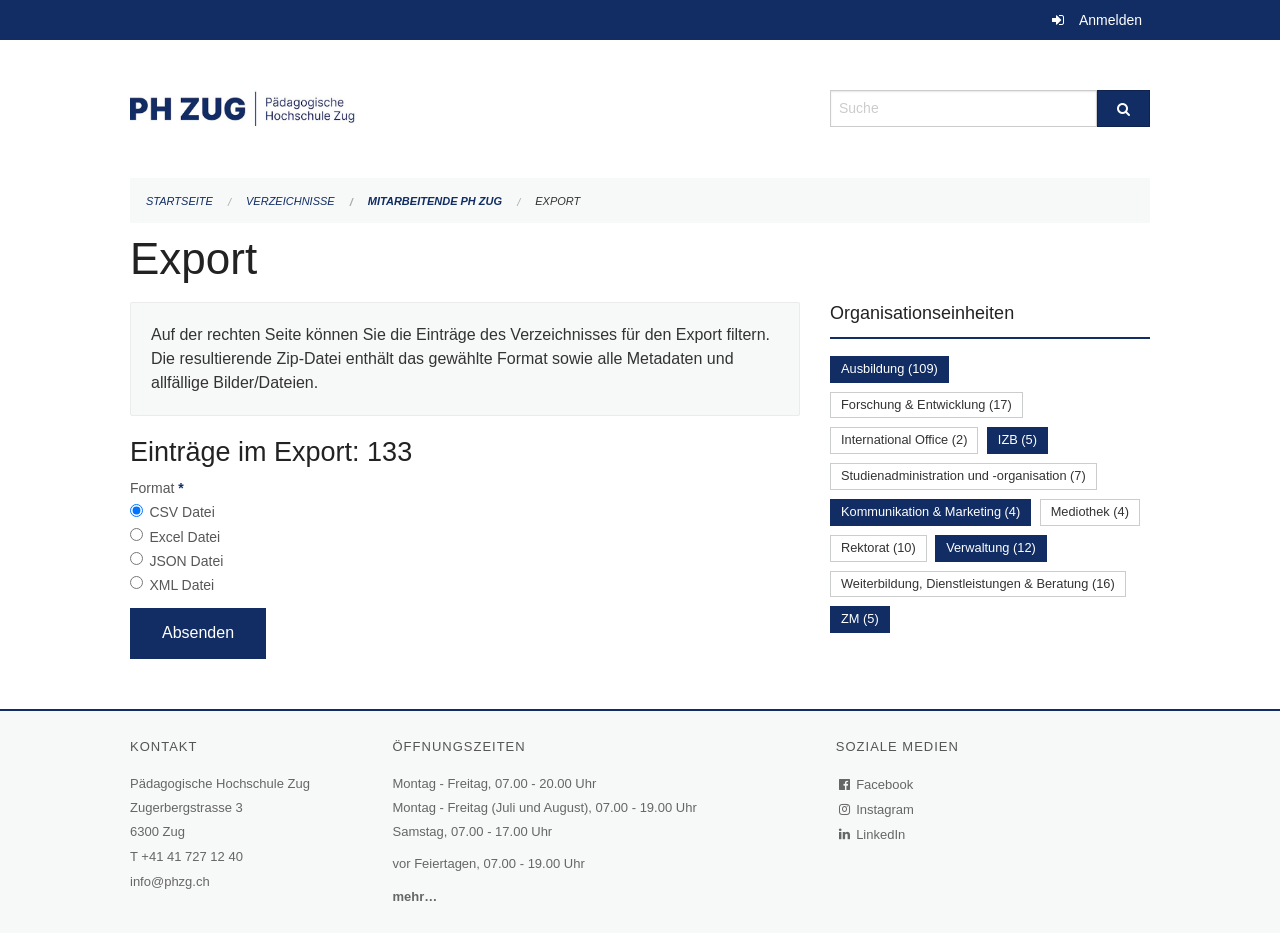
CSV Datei (181, 512)
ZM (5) (860, 618)
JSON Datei (186, 561)
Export (557, 201)
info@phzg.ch (170, 881)
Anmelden (1110, 20)
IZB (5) (1017, 439)
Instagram (877, 809)
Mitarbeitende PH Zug (435, 201)
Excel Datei (184, 537)
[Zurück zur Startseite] (465, 106)
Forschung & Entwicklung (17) (926, 404)
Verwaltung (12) (991, 547)
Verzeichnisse (290, 201)
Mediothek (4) (1090, 511)
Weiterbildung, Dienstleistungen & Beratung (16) (978, 583)
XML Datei (181, 585)
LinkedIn (873, 834)
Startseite (179, 201)
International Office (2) (904, 439)
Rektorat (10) (878, 547)
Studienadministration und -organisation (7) (963, 475)
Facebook (877, 784)
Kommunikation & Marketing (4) (930, 511)
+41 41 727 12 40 (192, 856)
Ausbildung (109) (889, 368)
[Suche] (1123, 108)
